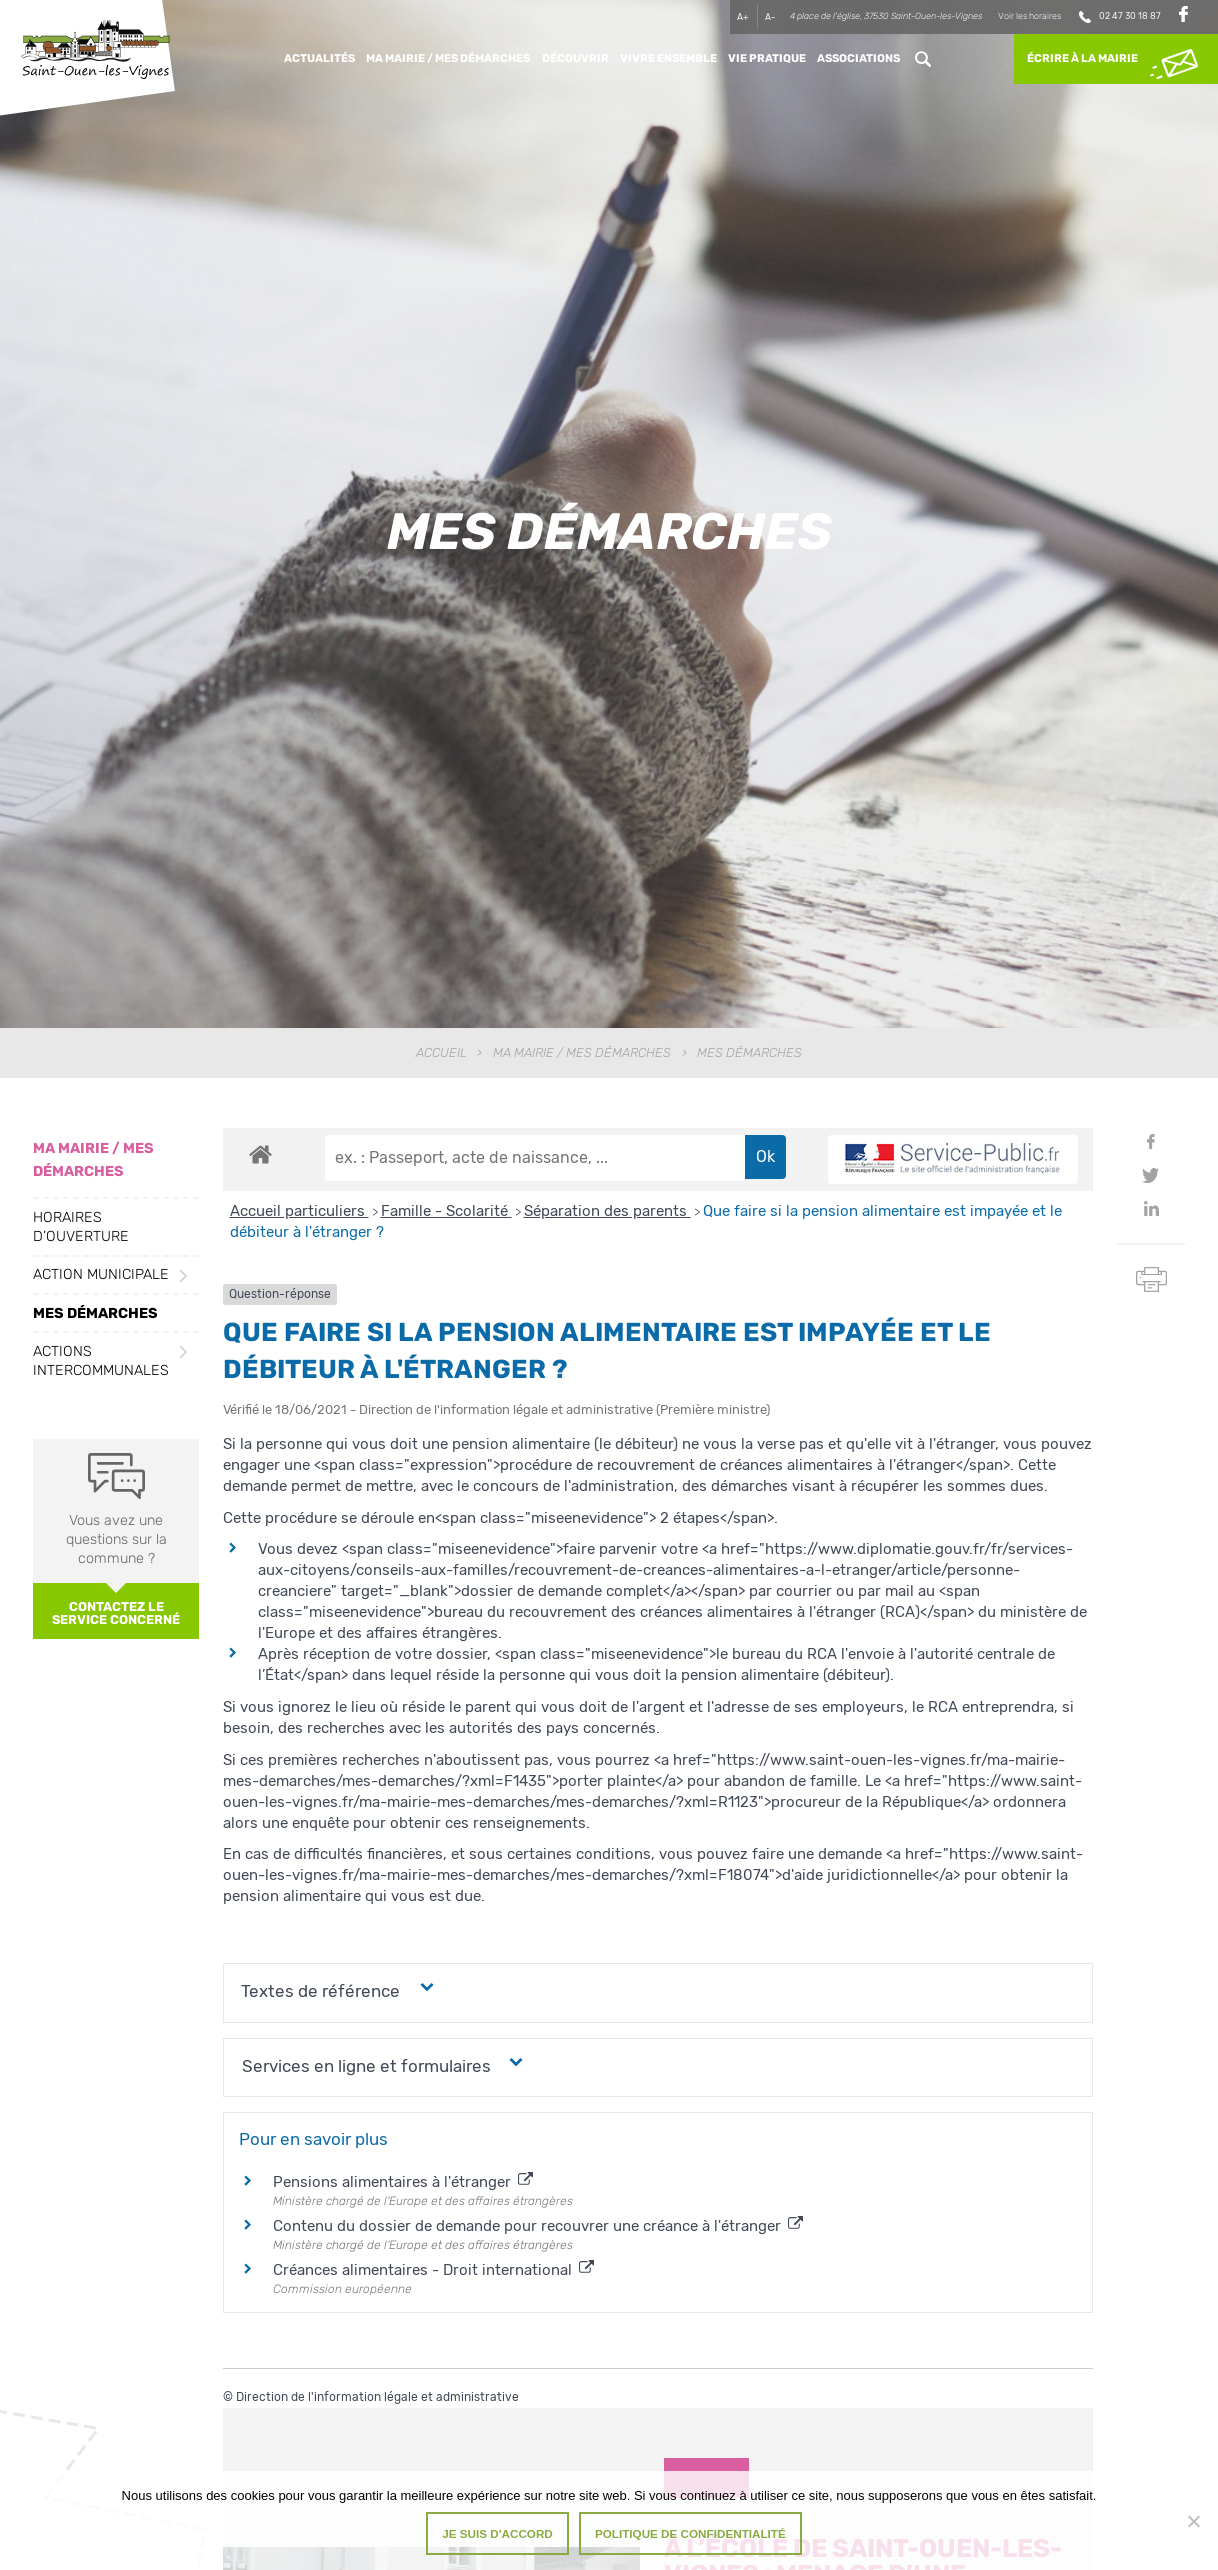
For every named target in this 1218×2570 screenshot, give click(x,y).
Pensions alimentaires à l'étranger (403, 2182)
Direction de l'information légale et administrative (377, 2397)
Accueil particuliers (299, 1211)
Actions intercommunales (101, 1361)
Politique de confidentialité (690, 2533)
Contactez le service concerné (116, 1613)
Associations (858, 58)
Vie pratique (767, 58)
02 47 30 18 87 (1130, 16)
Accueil (441, 1052)
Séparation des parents (607, 1211)
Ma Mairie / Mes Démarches (448, 58)
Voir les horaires (1029, 16)
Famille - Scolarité (446, 1211)
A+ (743, 17)
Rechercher (923, 59)
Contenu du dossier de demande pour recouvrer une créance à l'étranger (538, 2226)
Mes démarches (95, 1313)
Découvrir (575, 58)
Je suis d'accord (497, 2533)
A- (770, 17)
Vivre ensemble (668, 58)
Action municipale (101, 1274)
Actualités (319, 58)
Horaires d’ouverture (81, 1227)
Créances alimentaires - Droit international (433, 2270)
